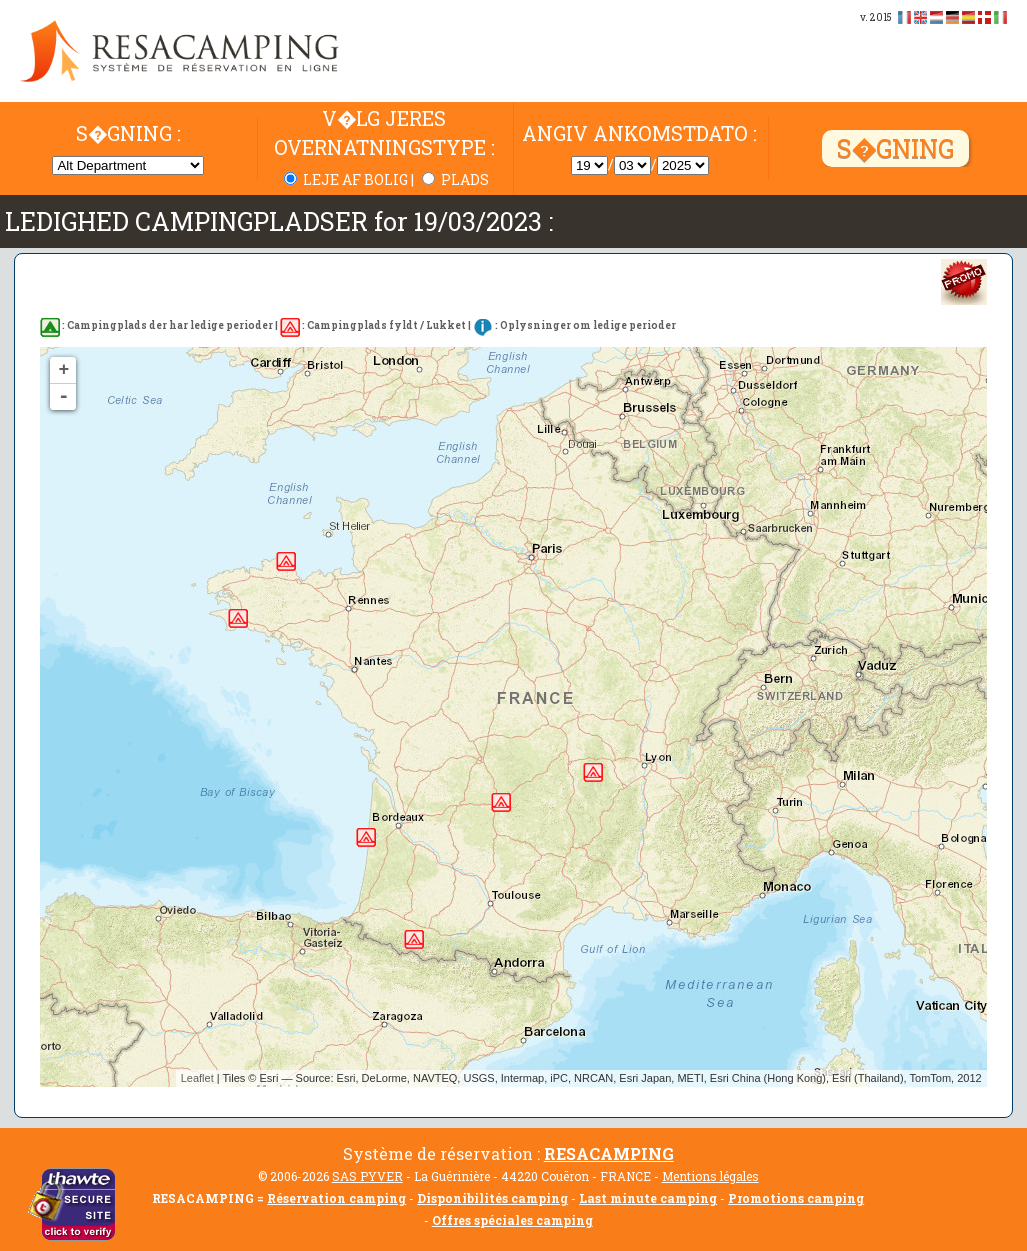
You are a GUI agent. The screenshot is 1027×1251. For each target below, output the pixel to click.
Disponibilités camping (492, 1198)
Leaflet (197, 1078)
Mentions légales (710, 1176)
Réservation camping (336, 1198)
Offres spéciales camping (512, 1220)
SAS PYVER (367, 1176)
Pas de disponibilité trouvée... (520, 716)
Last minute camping (648, 1198)
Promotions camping (796, 1198)
